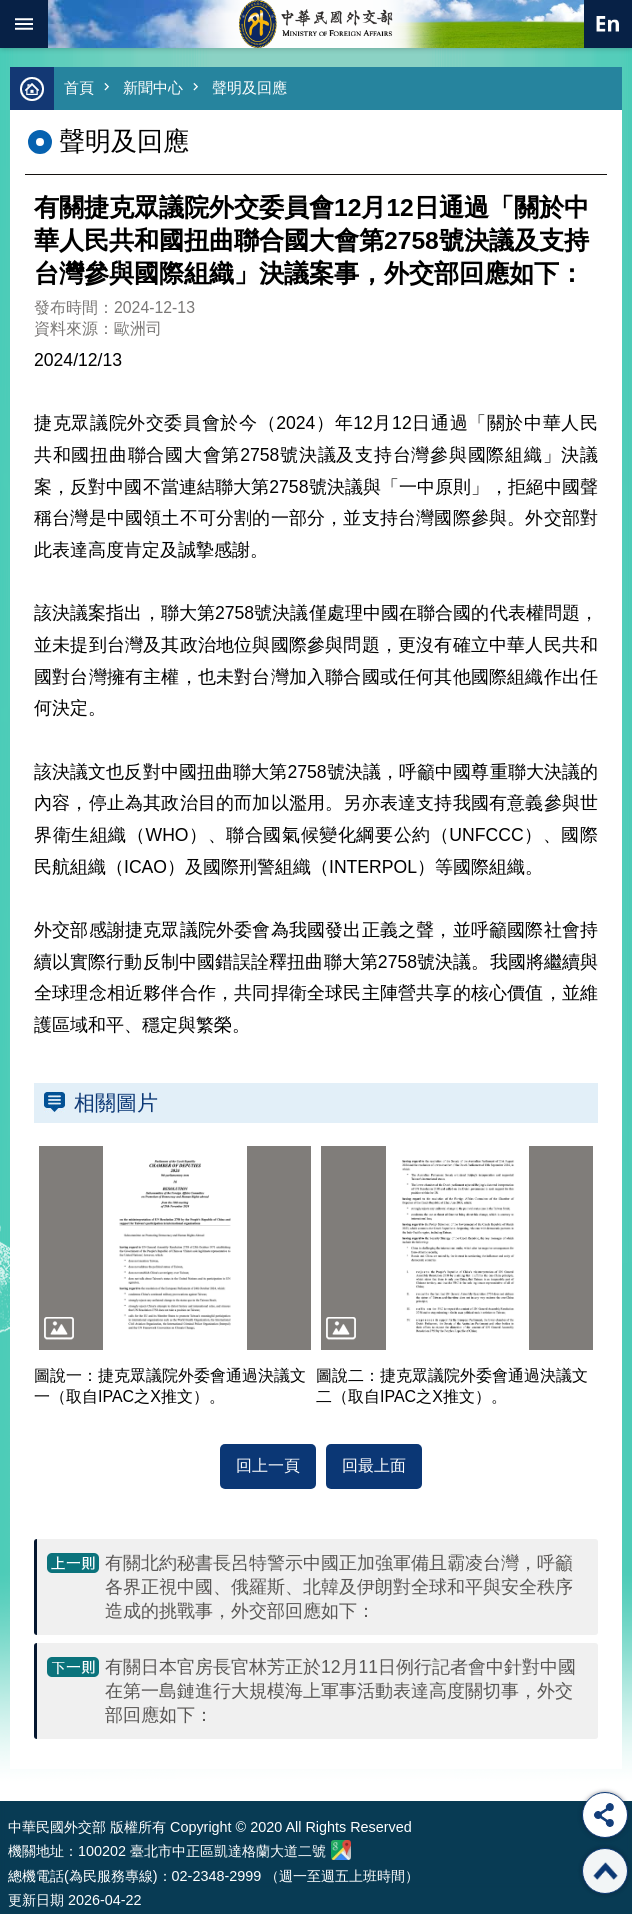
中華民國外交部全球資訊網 (316, 24)
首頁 (79, 87)
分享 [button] (605, 1815)
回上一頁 (268, 1465)
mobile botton (24, 24)
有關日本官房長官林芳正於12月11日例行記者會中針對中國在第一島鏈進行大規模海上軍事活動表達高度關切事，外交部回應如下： (340, 1691)
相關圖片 (116, 1102)
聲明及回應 (249, 87)
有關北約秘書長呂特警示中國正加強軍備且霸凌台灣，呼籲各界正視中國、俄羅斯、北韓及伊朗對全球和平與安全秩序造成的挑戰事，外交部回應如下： (339, 1587)
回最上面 (374, 1465)
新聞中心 (153, 87)
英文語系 (608, 24)
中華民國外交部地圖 (341, 1850)
